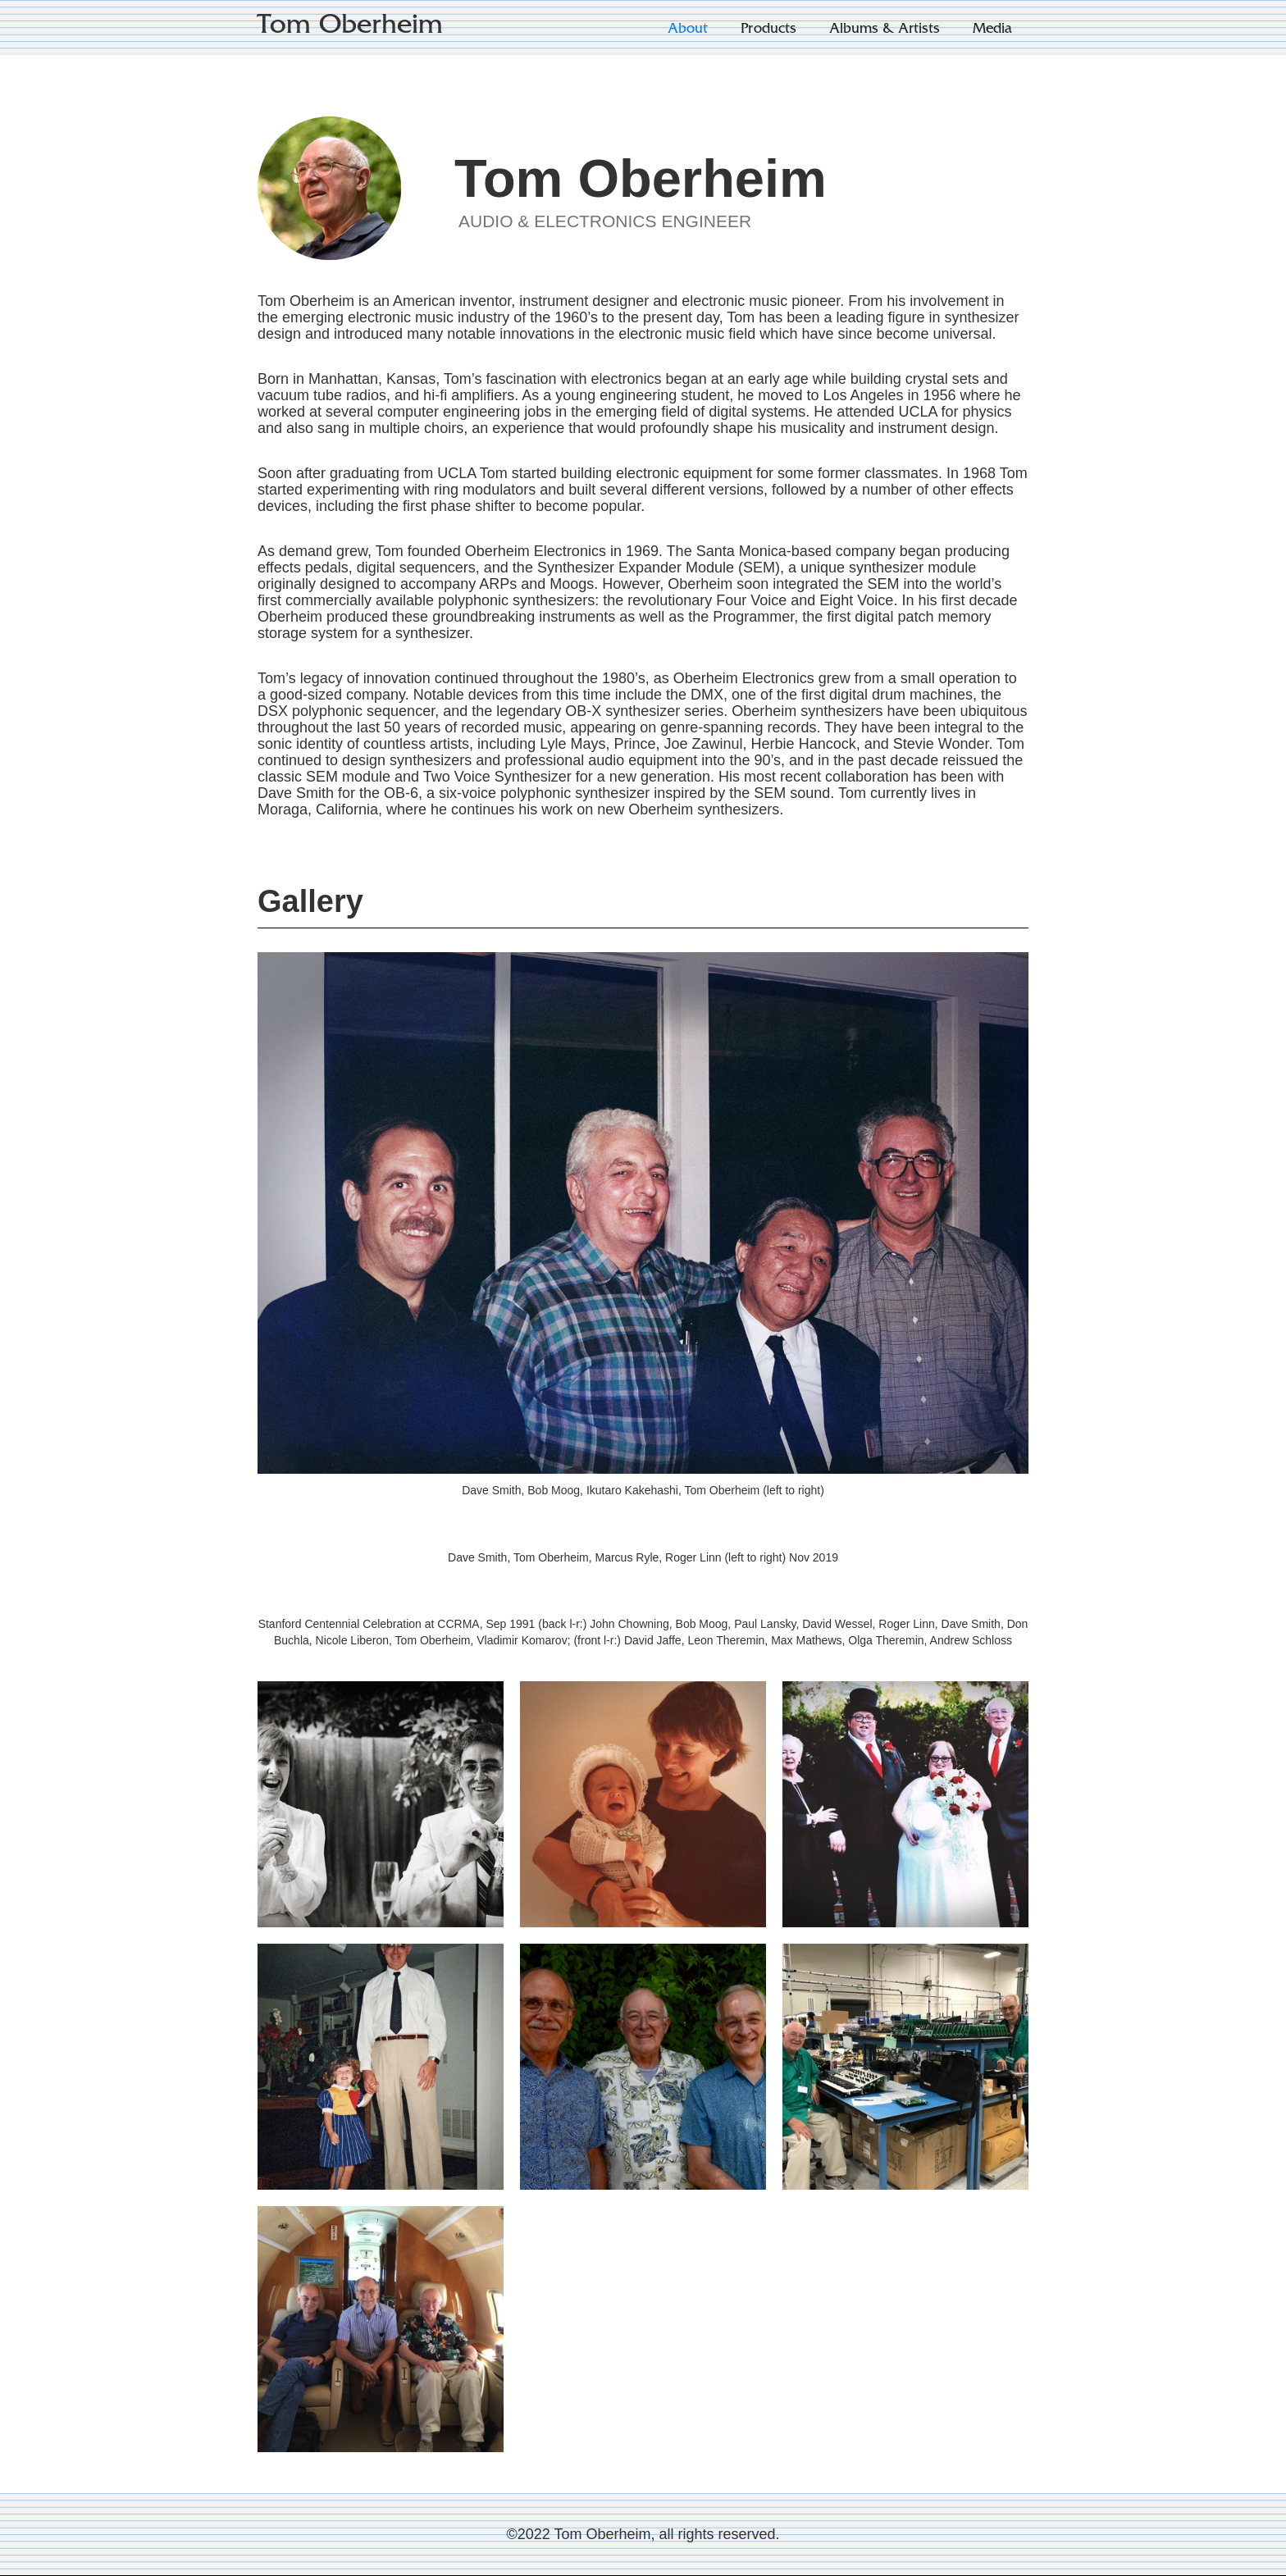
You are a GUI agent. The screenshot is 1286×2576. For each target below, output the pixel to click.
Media (992, 30)
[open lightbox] (381, 1804)
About (688, 30)
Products (768, 30)
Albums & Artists (884, 30)
